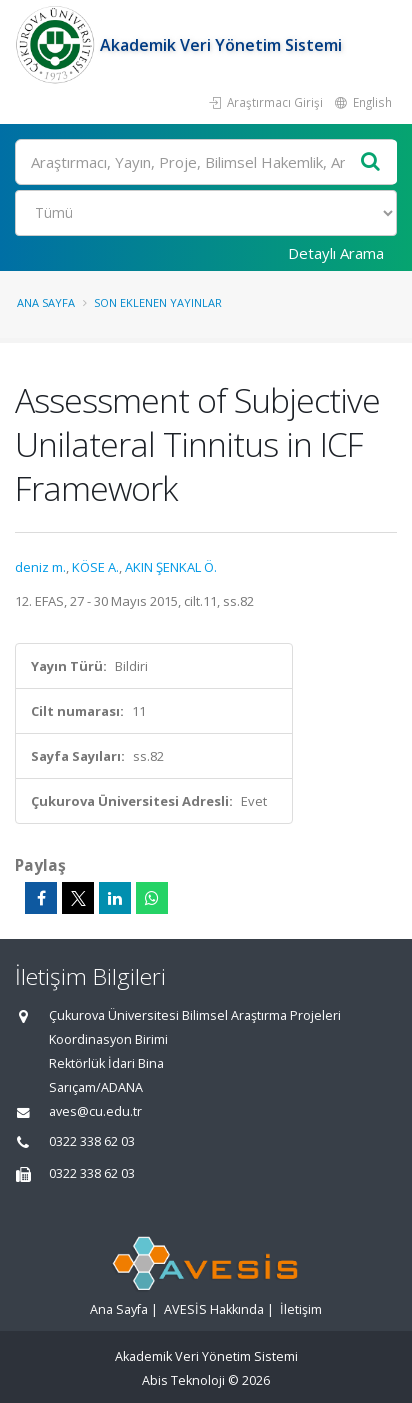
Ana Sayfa (46, 302)
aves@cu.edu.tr (95, 1111)
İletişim (301, 1309)
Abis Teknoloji (183, 1380)
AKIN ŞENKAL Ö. (171, 567)
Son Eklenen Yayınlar (158, 302)
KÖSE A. (95, 567)
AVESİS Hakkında (214, 1309)
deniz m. (40, 567)
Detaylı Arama (336, 253)
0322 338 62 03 (92, 1141)
